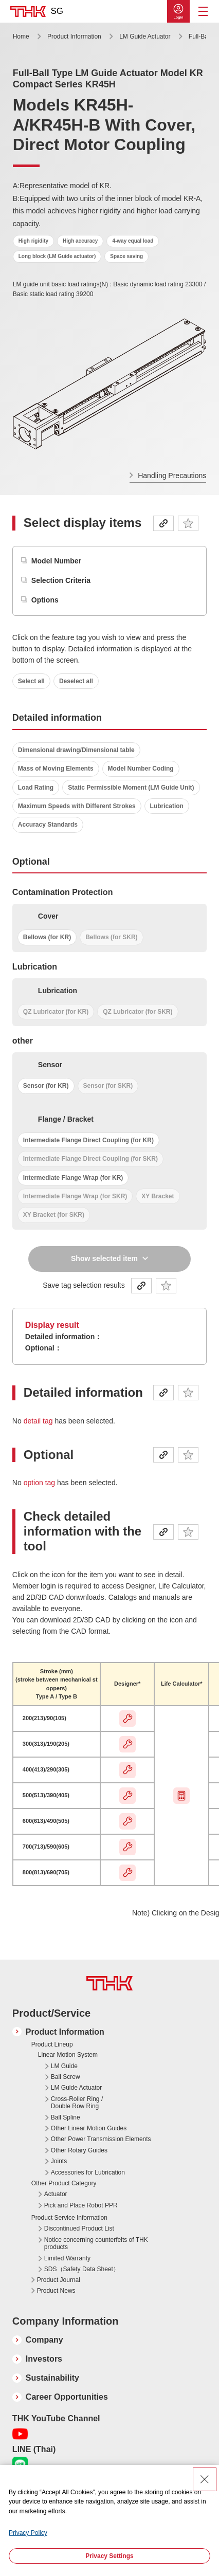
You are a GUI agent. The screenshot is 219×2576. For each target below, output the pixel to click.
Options (45, 600)
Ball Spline (65, 2117)
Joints (59, 2161)
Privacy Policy (28, 2532)
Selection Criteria (60, 580)
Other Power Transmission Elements (101, 2139)
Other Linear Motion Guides (88, 2128)
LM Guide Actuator (145, 36)
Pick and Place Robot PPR (81, 2205)
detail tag (39, 1421)
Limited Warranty (67, 2258)
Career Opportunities (67, 2396)
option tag (40, 1482)
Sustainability (52, 2377)
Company (44, 2339)
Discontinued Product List (79, 2228)
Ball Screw (65, 2076)
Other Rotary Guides (79, 2150)
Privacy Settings (109, 2556)
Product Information (74, 36)
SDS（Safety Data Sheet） (81, 2269)
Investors (44, 2358)
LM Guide (64, 2066)
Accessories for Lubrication (88, 2172)
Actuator (55, 2194)
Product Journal (58, 2279)
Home (21, 36)
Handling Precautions (172, 475)
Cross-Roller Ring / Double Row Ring (77, 2102)
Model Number (56, 561)
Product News (56, 2290)
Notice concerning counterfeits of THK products (96, 2243)
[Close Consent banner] (204, 2479)
